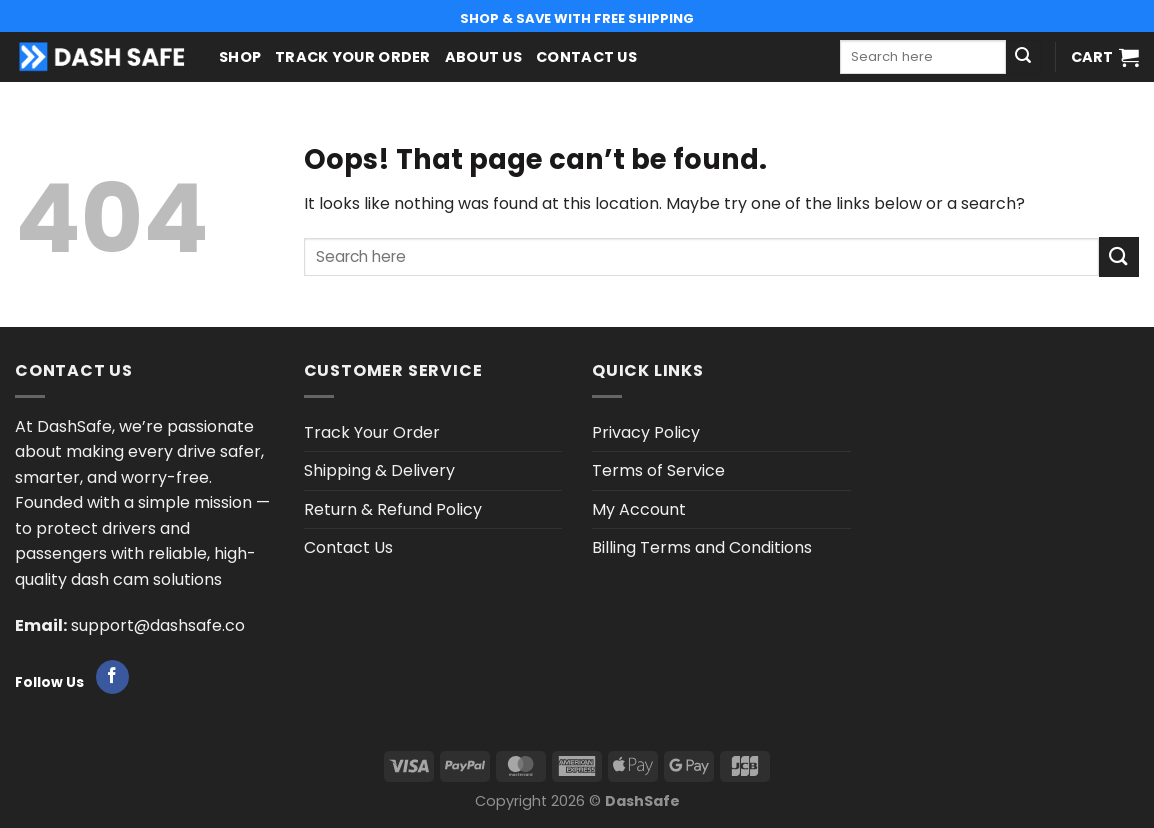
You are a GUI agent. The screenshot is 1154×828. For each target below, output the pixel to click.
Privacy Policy (646, 432)
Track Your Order (353, 57)
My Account (639, 509)
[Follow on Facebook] (112, 677)
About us (483, 57)
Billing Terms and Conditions (702, 547)
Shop (240, 57)
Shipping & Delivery (379, 470)
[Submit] (1023, 57)
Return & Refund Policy (393, 509)
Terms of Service (658, 470)
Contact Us (586, 57)
